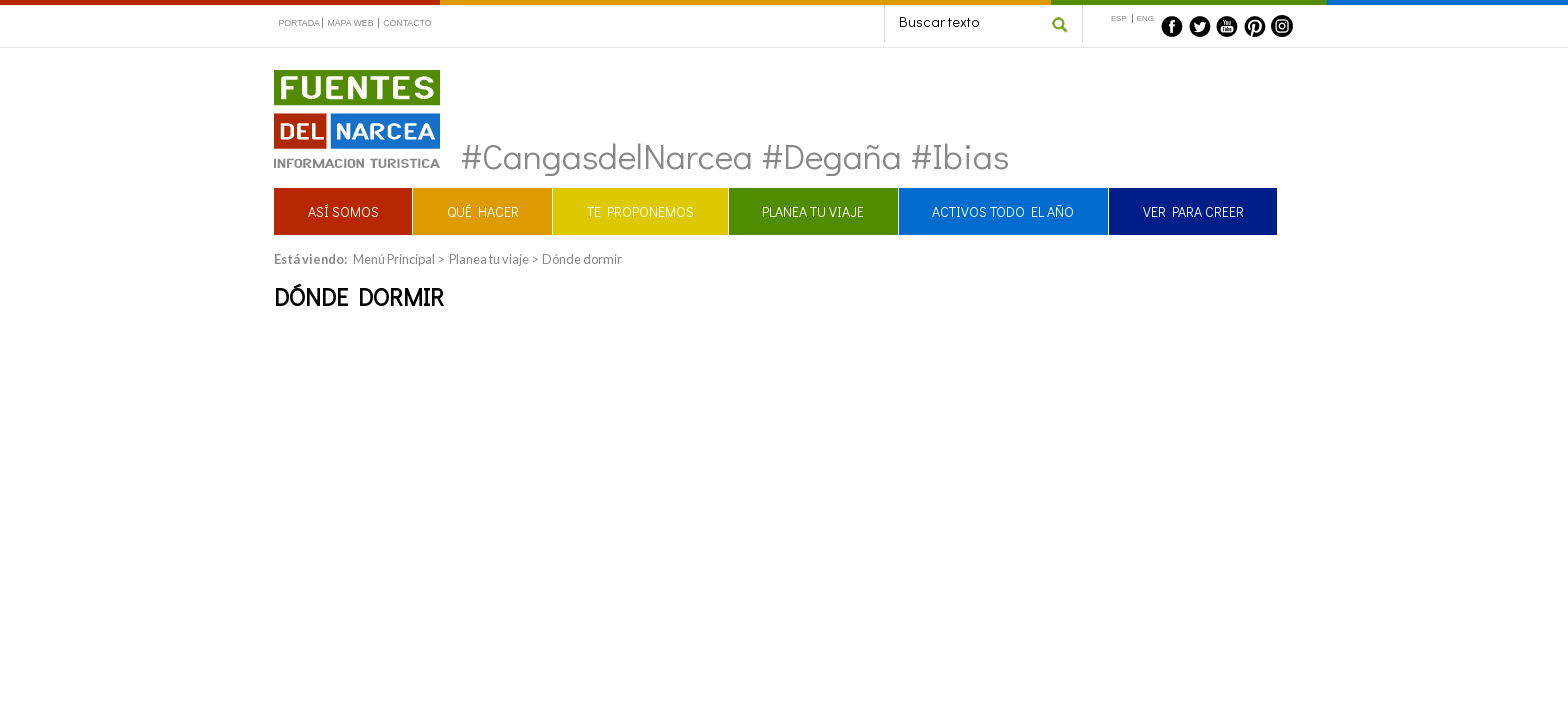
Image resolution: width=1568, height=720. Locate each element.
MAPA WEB (350, 23)
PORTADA (299, 23)
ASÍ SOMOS (343, 211)
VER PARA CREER (1193, 211)
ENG (1145, 18)
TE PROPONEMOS (640, 211)
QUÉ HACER (483, 211)
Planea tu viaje (489, 259)
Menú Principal (394, 259)
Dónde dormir (582, 259)
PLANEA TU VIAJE (813, 211)
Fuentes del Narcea (344, 78)
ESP (1119, 18)
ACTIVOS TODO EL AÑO (1003, 211)
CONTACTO (407, 23)
